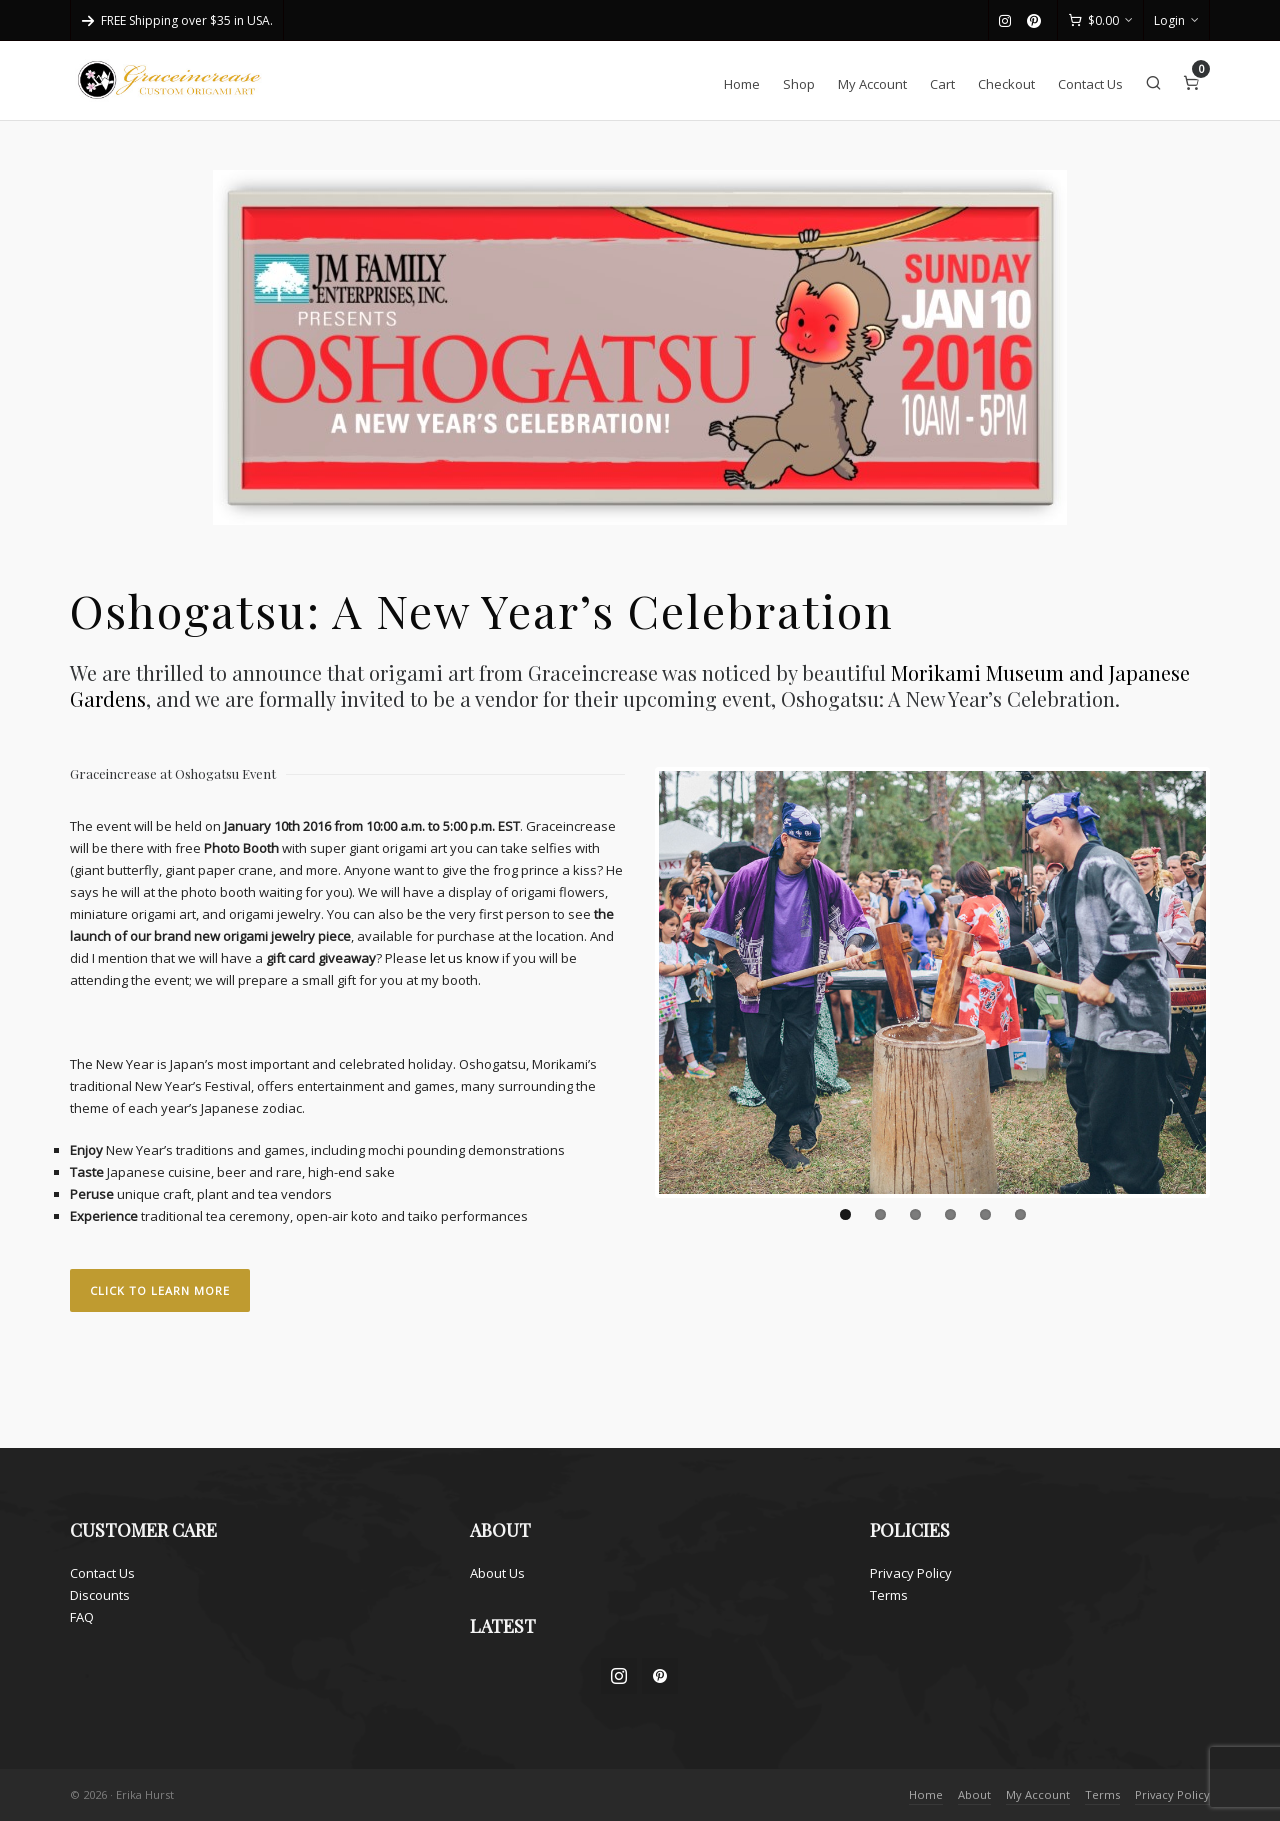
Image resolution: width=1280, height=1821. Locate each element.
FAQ (82, 1617)
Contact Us (102, 1573)
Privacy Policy (911, 1573)
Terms (889, 1595)
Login (1176, 20)
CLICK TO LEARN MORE (160, 1290)
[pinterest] (1037, 21)
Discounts (100, 1595)
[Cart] (1100, 21)
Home (926, 1794)
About (974, 1794)
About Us (497, 1573)
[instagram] (1008, 21)
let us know (464, 958)
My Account (1038, 1794)
